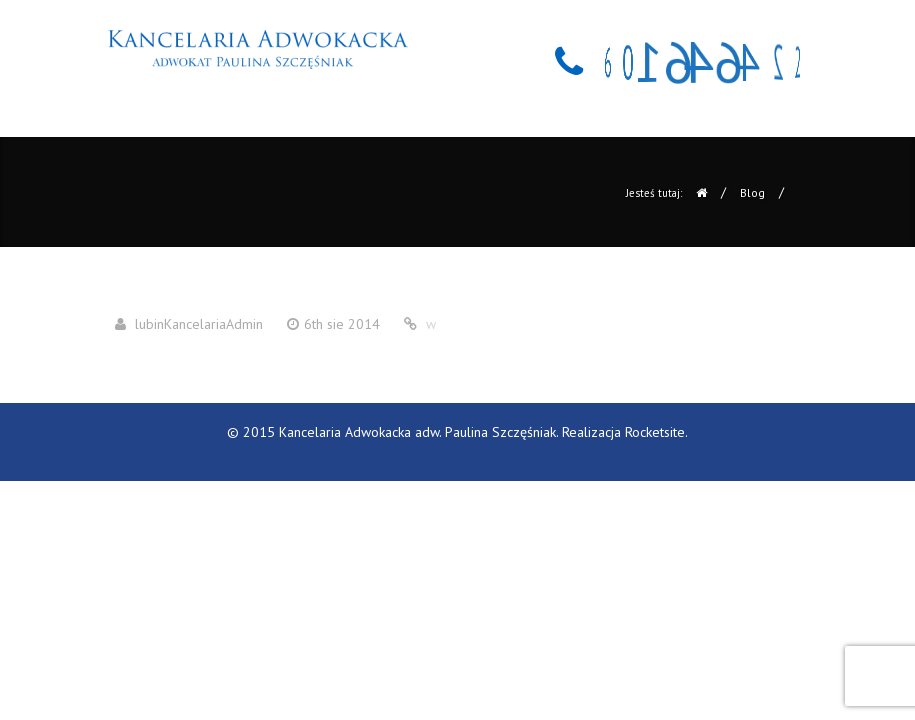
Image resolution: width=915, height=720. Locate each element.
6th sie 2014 (342, 324)
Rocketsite (655, 432)
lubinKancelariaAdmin (199, 324)
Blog (752, 192)
